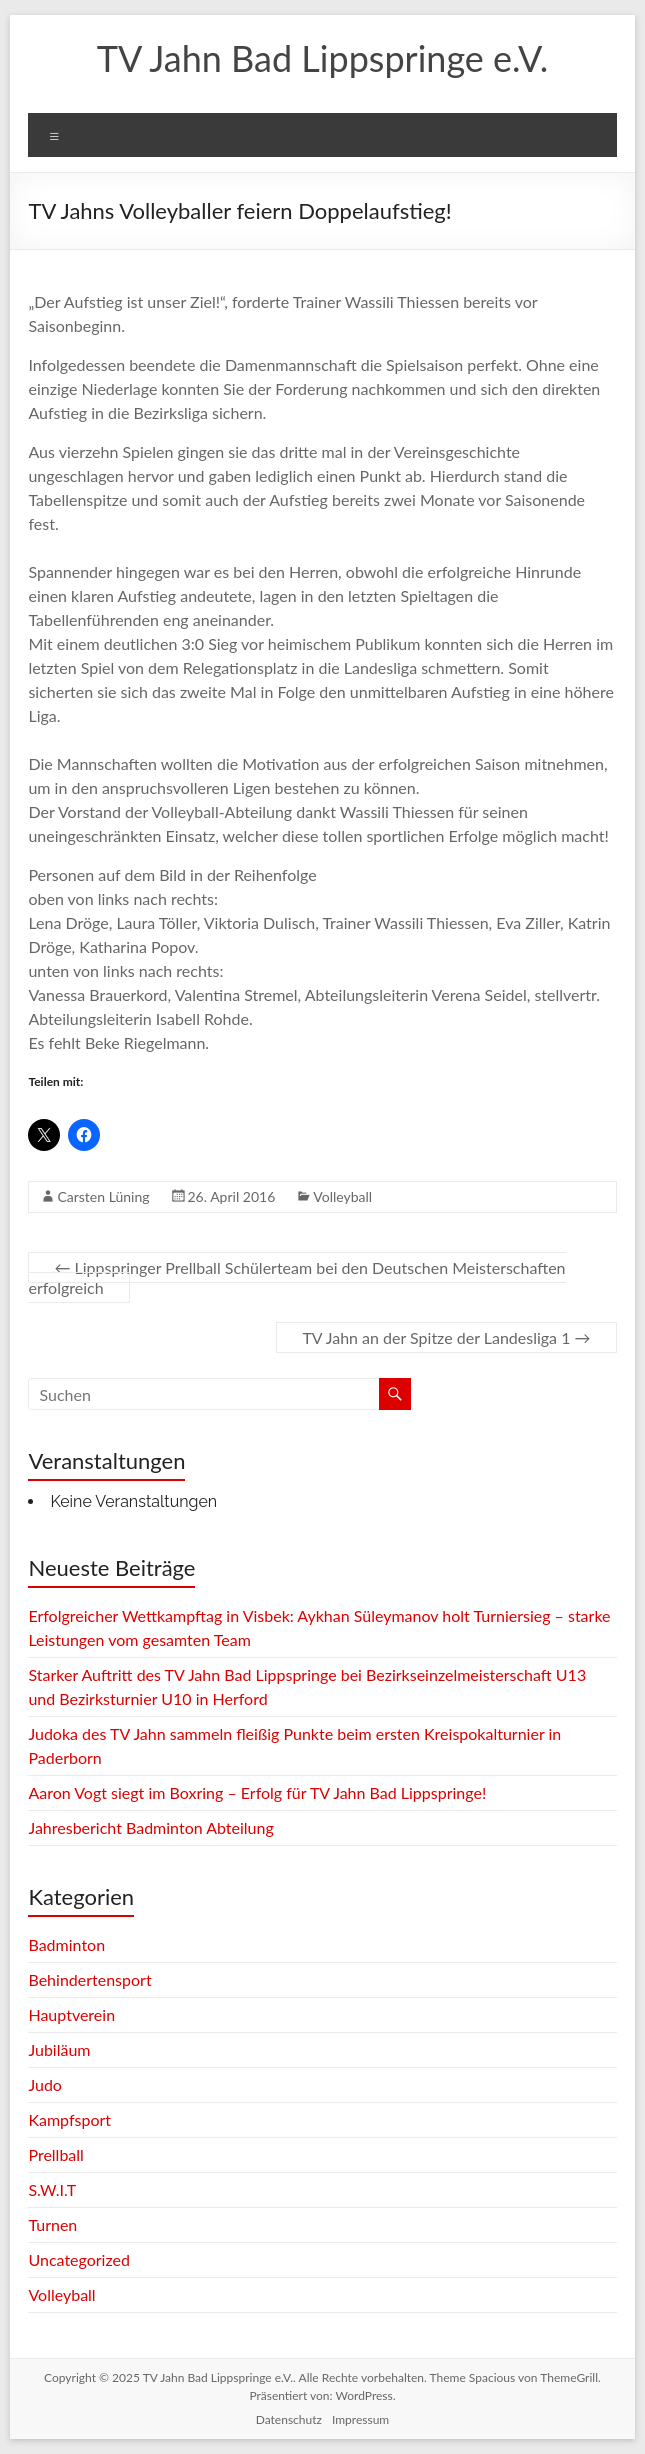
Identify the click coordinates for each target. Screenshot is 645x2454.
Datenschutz (289, 2419)
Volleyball (342, 1196)
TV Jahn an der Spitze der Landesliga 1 (446, 1337)
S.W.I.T (52, 2189)
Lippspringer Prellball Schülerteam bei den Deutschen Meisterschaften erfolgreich (296, 1277)
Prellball (55, 2154)
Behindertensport (89, 1979)
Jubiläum (59, 2049)
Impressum (360, 2419)
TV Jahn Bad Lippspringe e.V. (322, 58)
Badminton (66, 1944)
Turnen (52, 2224)
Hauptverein (71, 2014)
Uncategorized (79, 2259)
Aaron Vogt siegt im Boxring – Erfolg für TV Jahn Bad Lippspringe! (257, 1792)
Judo (45, 2084)
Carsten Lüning (103, 1196)
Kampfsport (69, 2119)
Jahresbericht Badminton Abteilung (150, 1827)
